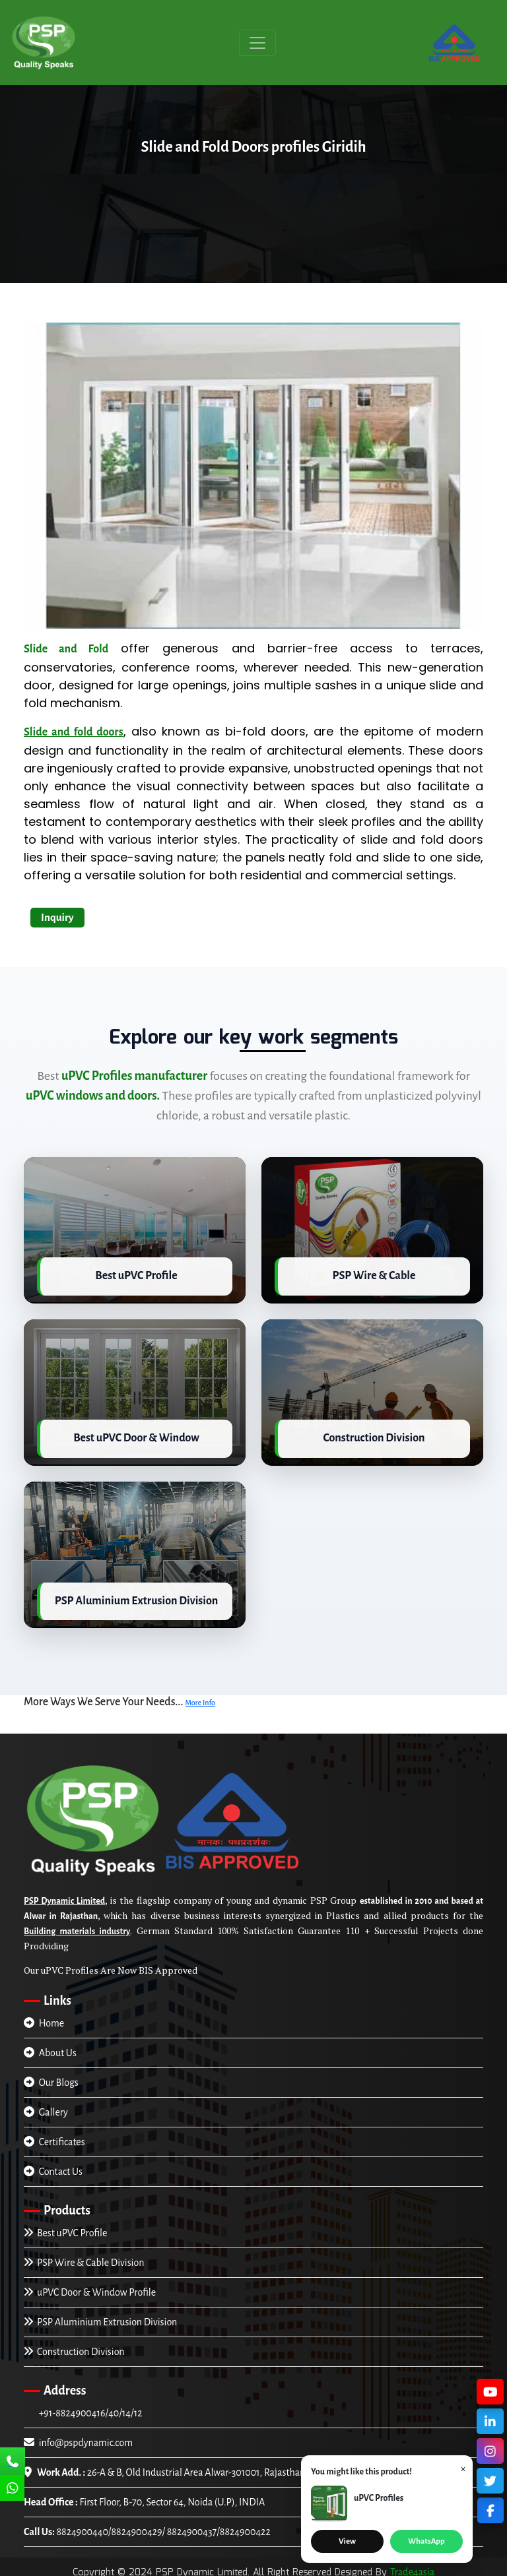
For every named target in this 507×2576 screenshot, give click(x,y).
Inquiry (57, 917)
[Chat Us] (12, 2489)
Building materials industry (77, 1927)
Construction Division (74, 2347)
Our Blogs (51, 2078)
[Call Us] (12, 2462)
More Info (200, 1699)
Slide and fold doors (73, 732)
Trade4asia (412, 2568)
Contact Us (53, 2167)
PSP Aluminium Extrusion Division (100, 2318)
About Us (50, 2049)
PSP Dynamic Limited (64, 1897)
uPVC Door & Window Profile (90, 2288)
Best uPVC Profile (65, 2229)
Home (44, 2019)
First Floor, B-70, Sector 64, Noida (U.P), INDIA (144, 2498)
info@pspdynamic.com (78, 2439)
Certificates (54, 2138)
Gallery (46, 2108)
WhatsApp (426, 2541)
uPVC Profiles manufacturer (134, 1076)
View (347, 2541)
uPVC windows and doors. (93, 1095)
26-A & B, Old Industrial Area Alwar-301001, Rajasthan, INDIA (179, 2468)
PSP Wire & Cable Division (84, 2258)
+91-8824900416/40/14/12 (89, 2409)
